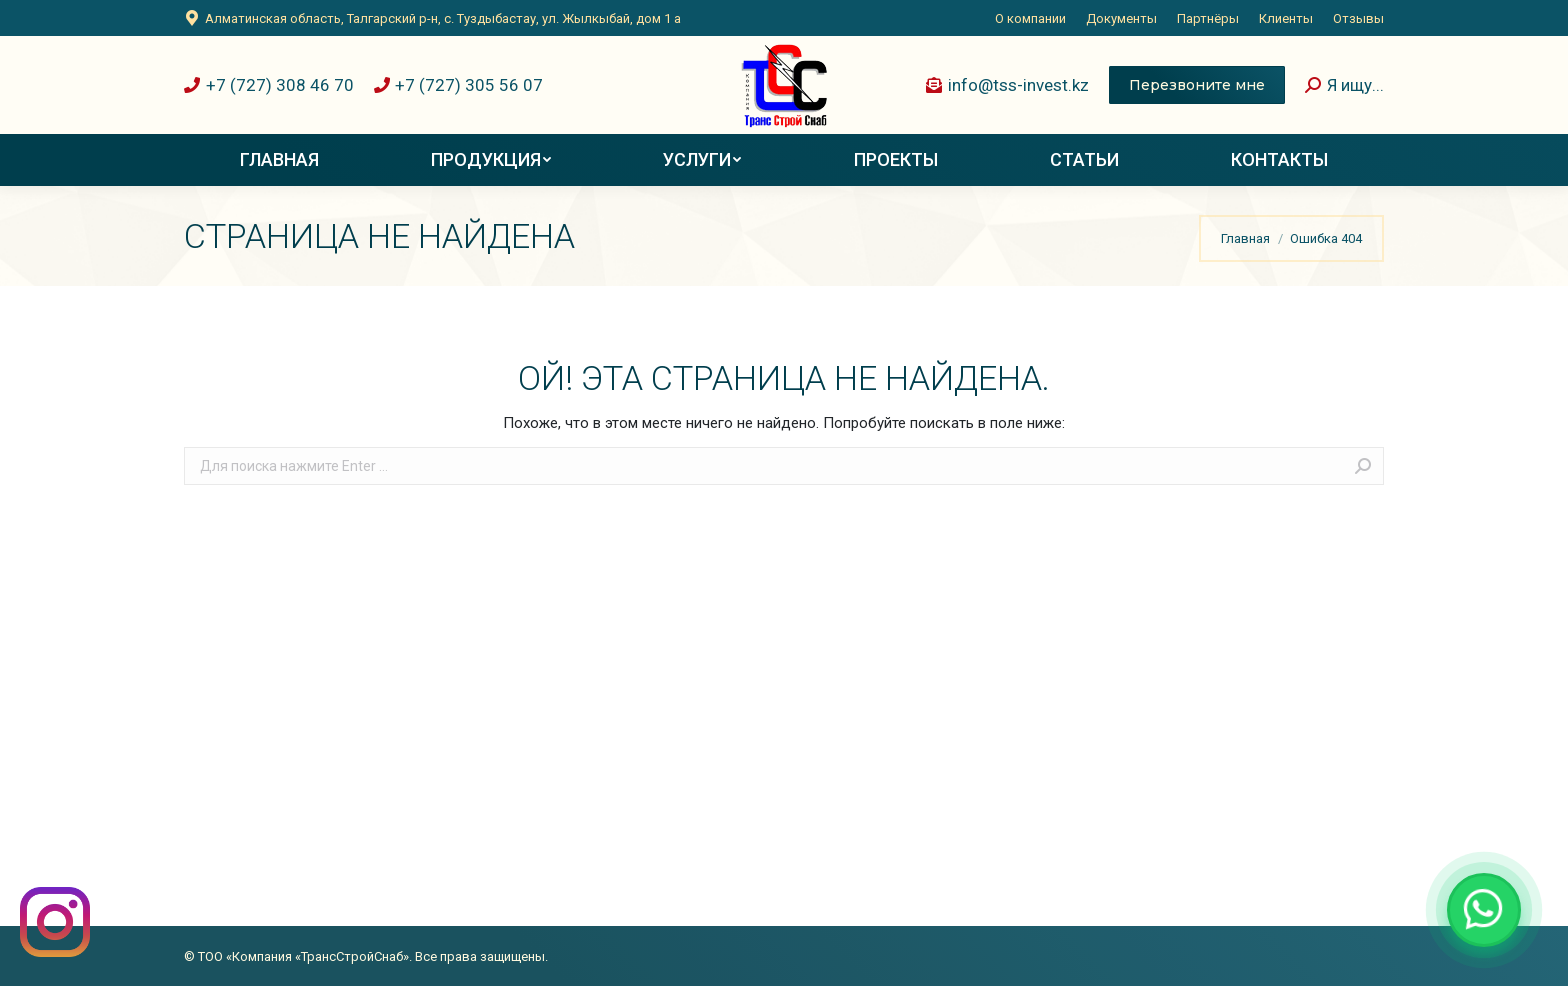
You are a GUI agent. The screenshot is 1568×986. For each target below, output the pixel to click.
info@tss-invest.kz (1007, 85)
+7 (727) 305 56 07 (459, 85)
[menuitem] (1030, 18)
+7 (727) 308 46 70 (269, 85)
